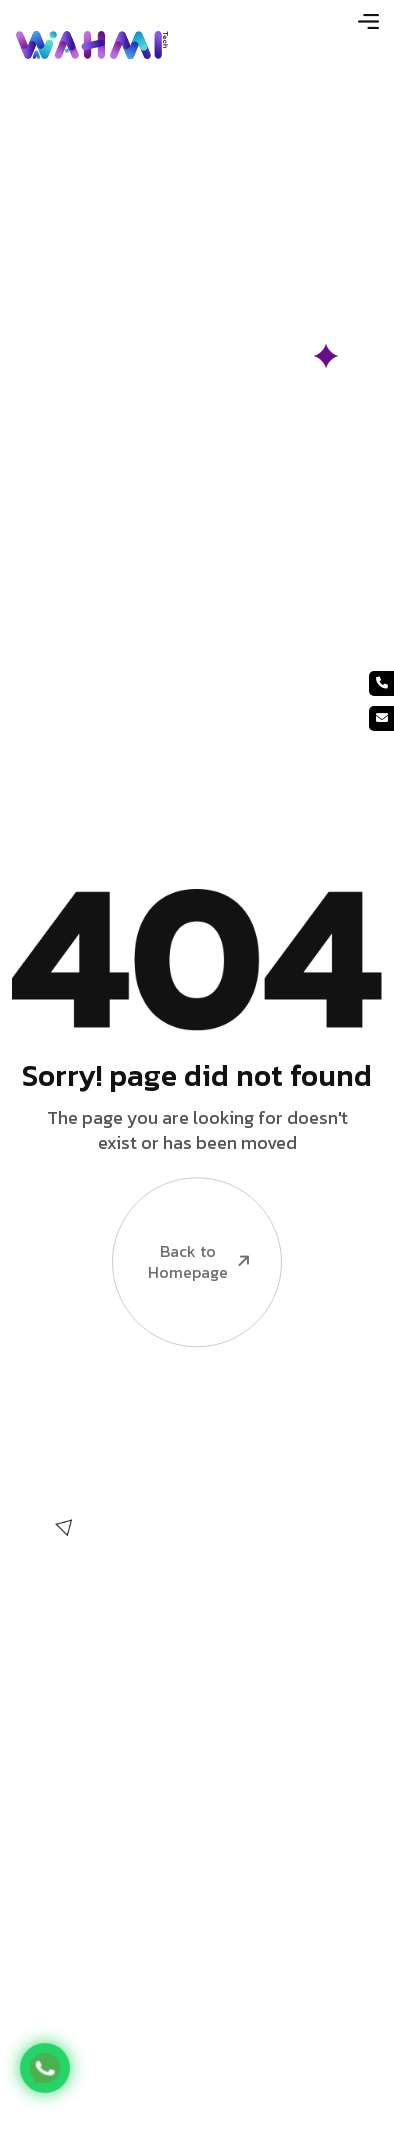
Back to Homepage (183, 1224)
